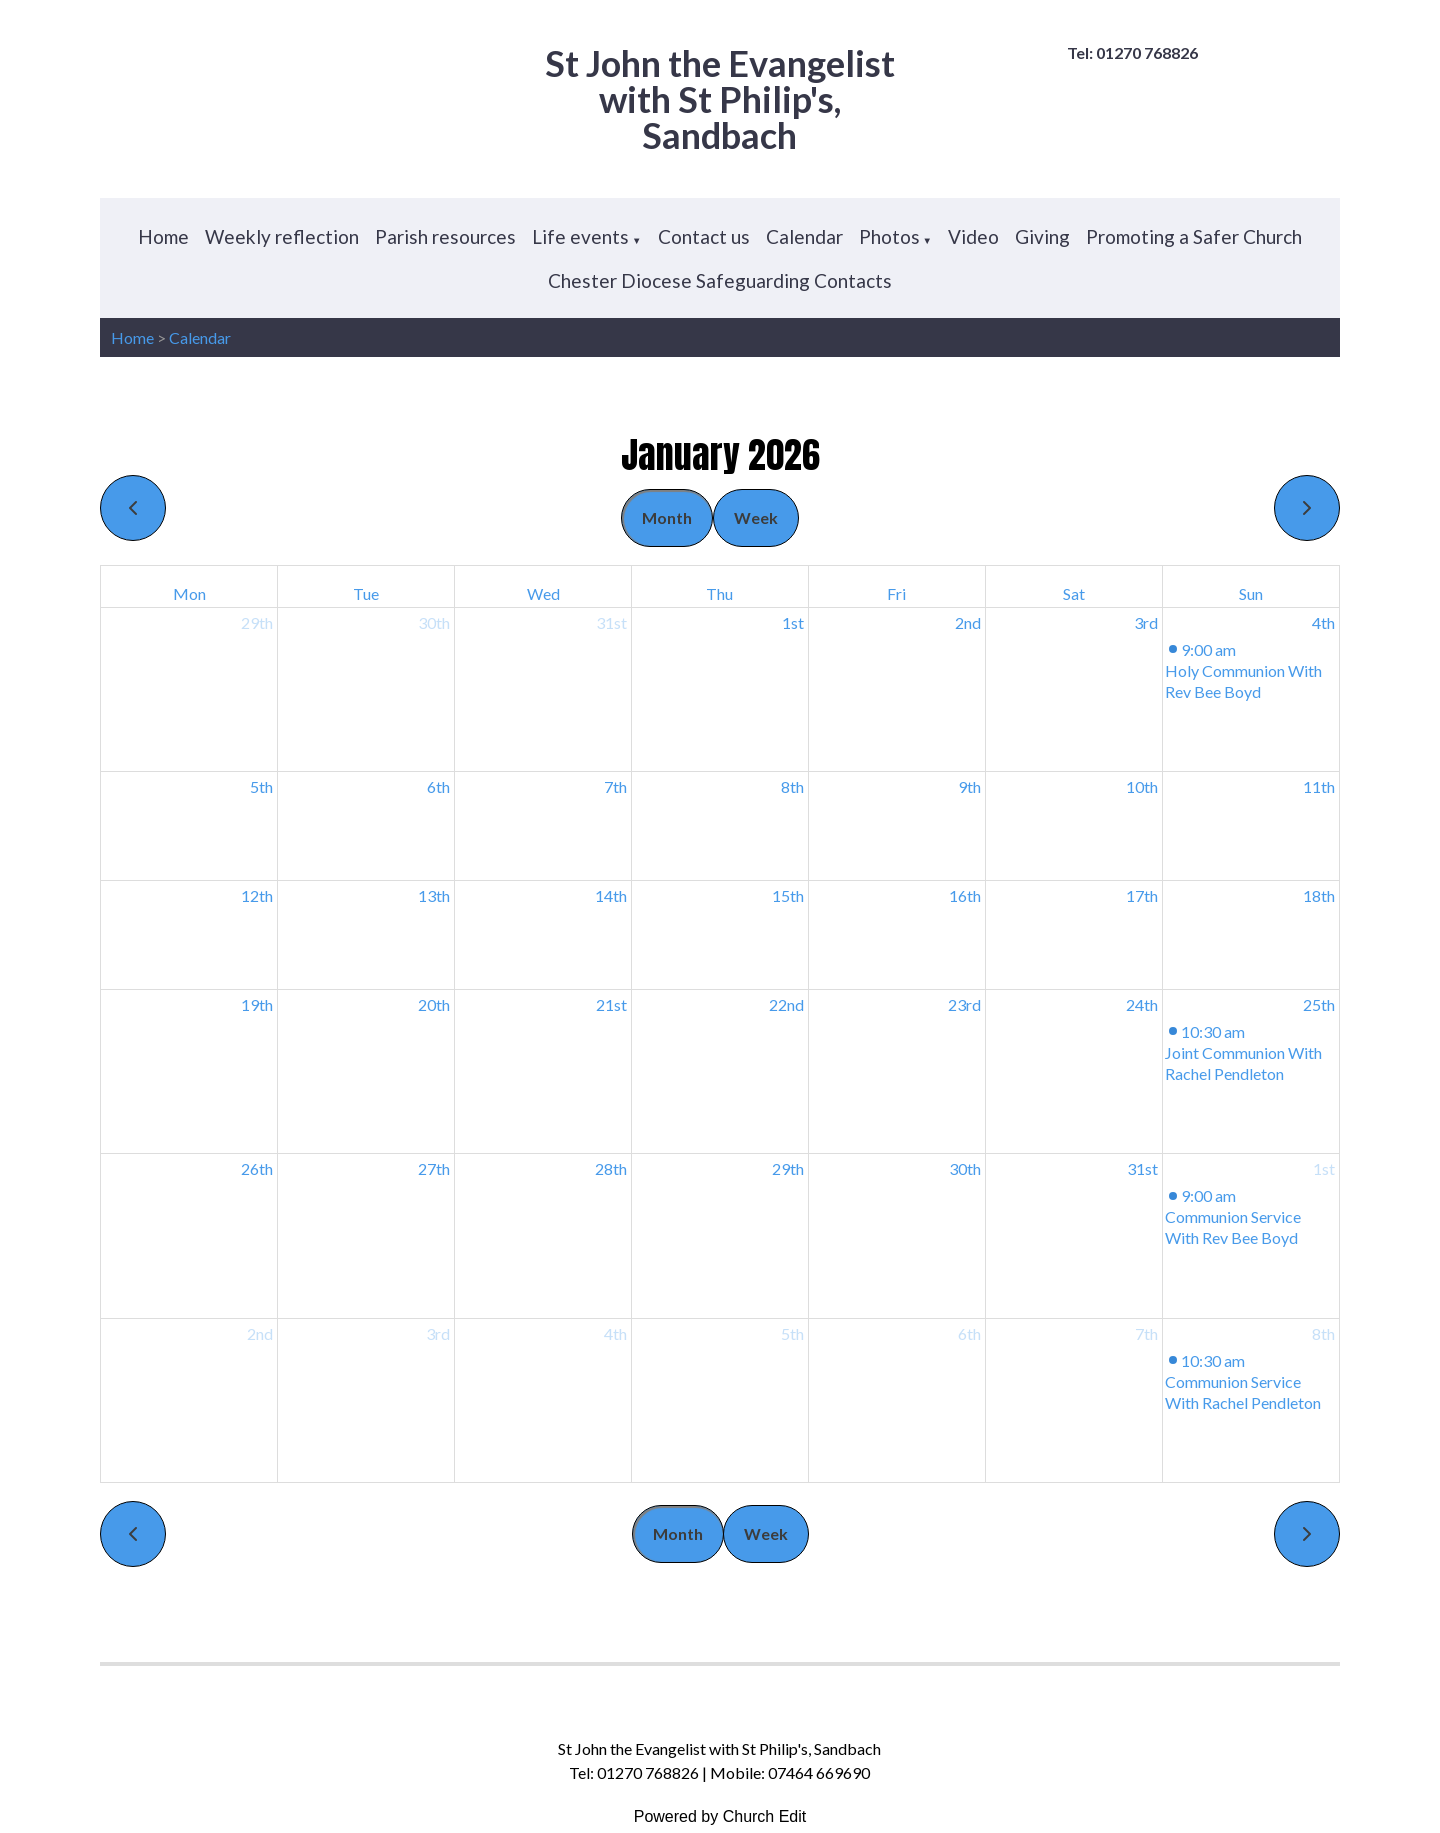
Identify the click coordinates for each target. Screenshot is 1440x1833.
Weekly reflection (282, 236)
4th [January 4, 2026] (1323, 622)
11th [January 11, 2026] (1319, 786)
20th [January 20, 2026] (434, 1004)
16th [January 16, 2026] (965, 895)
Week (756, 517)
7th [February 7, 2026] (1146, 1333)
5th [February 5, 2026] (792, 1333)
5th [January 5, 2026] (261, 786)
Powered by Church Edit (720, 1816)
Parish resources (445, 236)
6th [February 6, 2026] (969, 1333)
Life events (580, 236)
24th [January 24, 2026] (1142, 1004)
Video (973, 236)
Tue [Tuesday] (366, 593)
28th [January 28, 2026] (611, 1168)
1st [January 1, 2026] (793, 622)
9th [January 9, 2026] (969, 786)
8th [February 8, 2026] (1323, 1333)
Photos (889, 236)
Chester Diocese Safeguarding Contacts (720, 280)
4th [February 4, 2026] (615, 1333)
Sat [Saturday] (1074, 593)
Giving (1042, 236)
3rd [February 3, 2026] (438, 1333)
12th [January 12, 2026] (257, 895)
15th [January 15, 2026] (788, 895)
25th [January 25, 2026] (1319, 1004)
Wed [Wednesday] (543, 593)
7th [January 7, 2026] (615, 786)
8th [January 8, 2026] (792, 786)
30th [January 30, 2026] (965, 1168)
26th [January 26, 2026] (257, 1168)
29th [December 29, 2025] (257, 622)
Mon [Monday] (189, 593)
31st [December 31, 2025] (611, 622)
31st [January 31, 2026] (1142, 1168)
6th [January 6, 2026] (438, 786)
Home (163, 236)
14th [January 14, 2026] (611, 895)
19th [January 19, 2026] (257, 1004)
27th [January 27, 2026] (434, 1168)
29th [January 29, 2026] (788, 1168)
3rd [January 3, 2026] (1146, 622)
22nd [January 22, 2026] (786, 1004)
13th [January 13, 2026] (434, 895)
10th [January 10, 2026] (1142, 786)
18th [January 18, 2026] (1319, 895)
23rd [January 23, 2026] (964, 1004)
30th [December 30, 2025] (434, 622)
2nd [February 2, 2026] (260, 1333)
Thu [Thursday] (719, 593)
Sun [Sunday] (1251, 593)
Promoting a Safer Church (1194, 236)
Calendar (804, 236)
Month (667, 517)
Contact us (704, 236)
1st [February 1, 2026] (1324, 1168)
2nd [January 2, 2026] (968, 622)
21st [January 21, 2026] (611, 1004)
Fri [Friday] (896, 593)
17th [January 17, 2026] (1142, 895)
